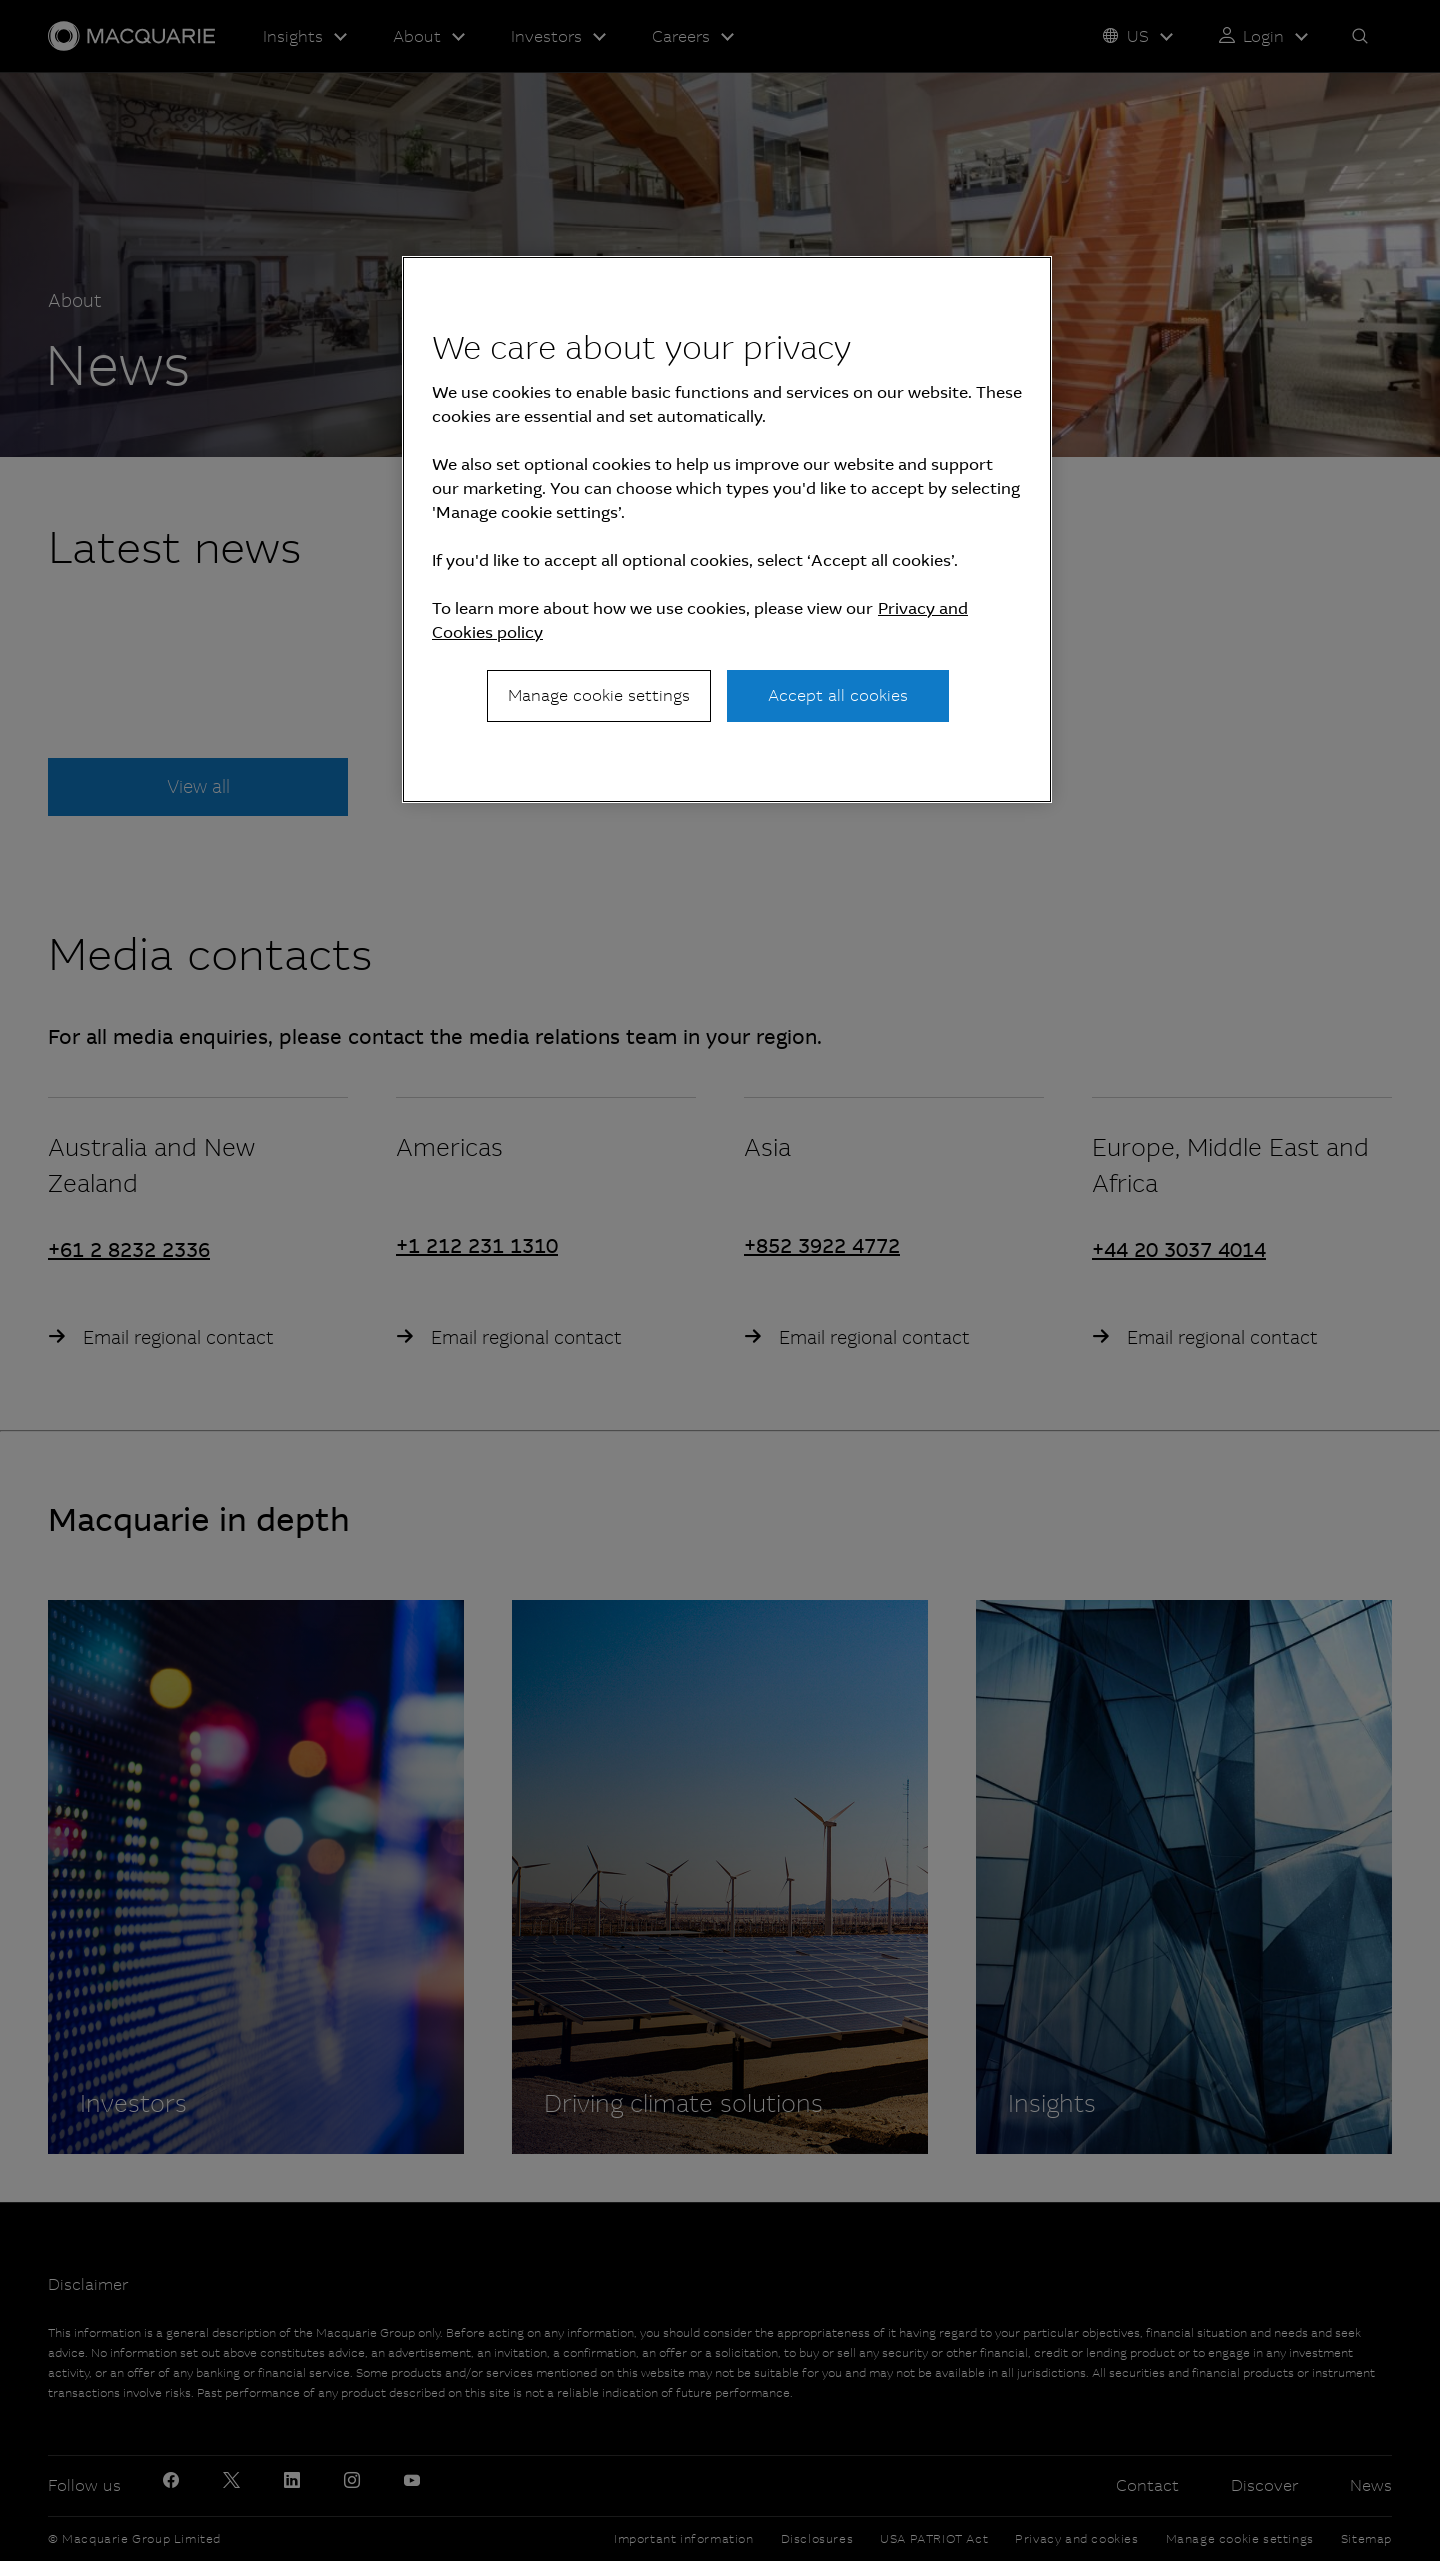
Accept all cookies (838, 695)
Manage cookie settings (599, 695)
